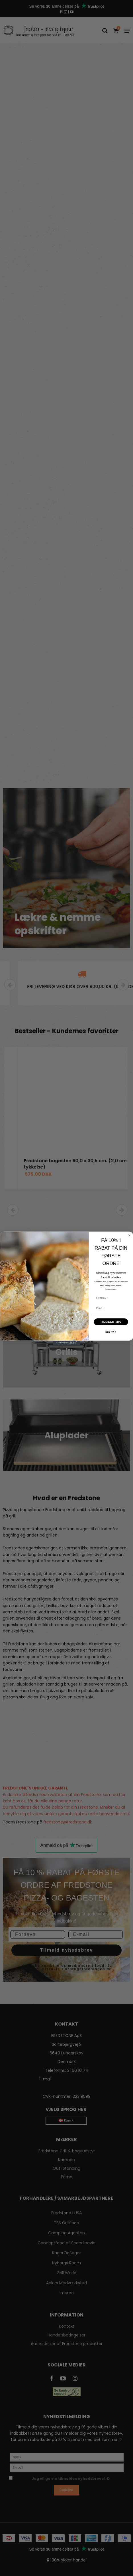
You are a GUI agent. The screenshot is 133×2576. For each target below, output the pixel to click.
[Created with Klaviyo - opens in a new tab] (66, 1351)
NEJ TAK (110, 1340)
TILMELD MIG (110, 1329)
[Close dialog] (129, 1243)
